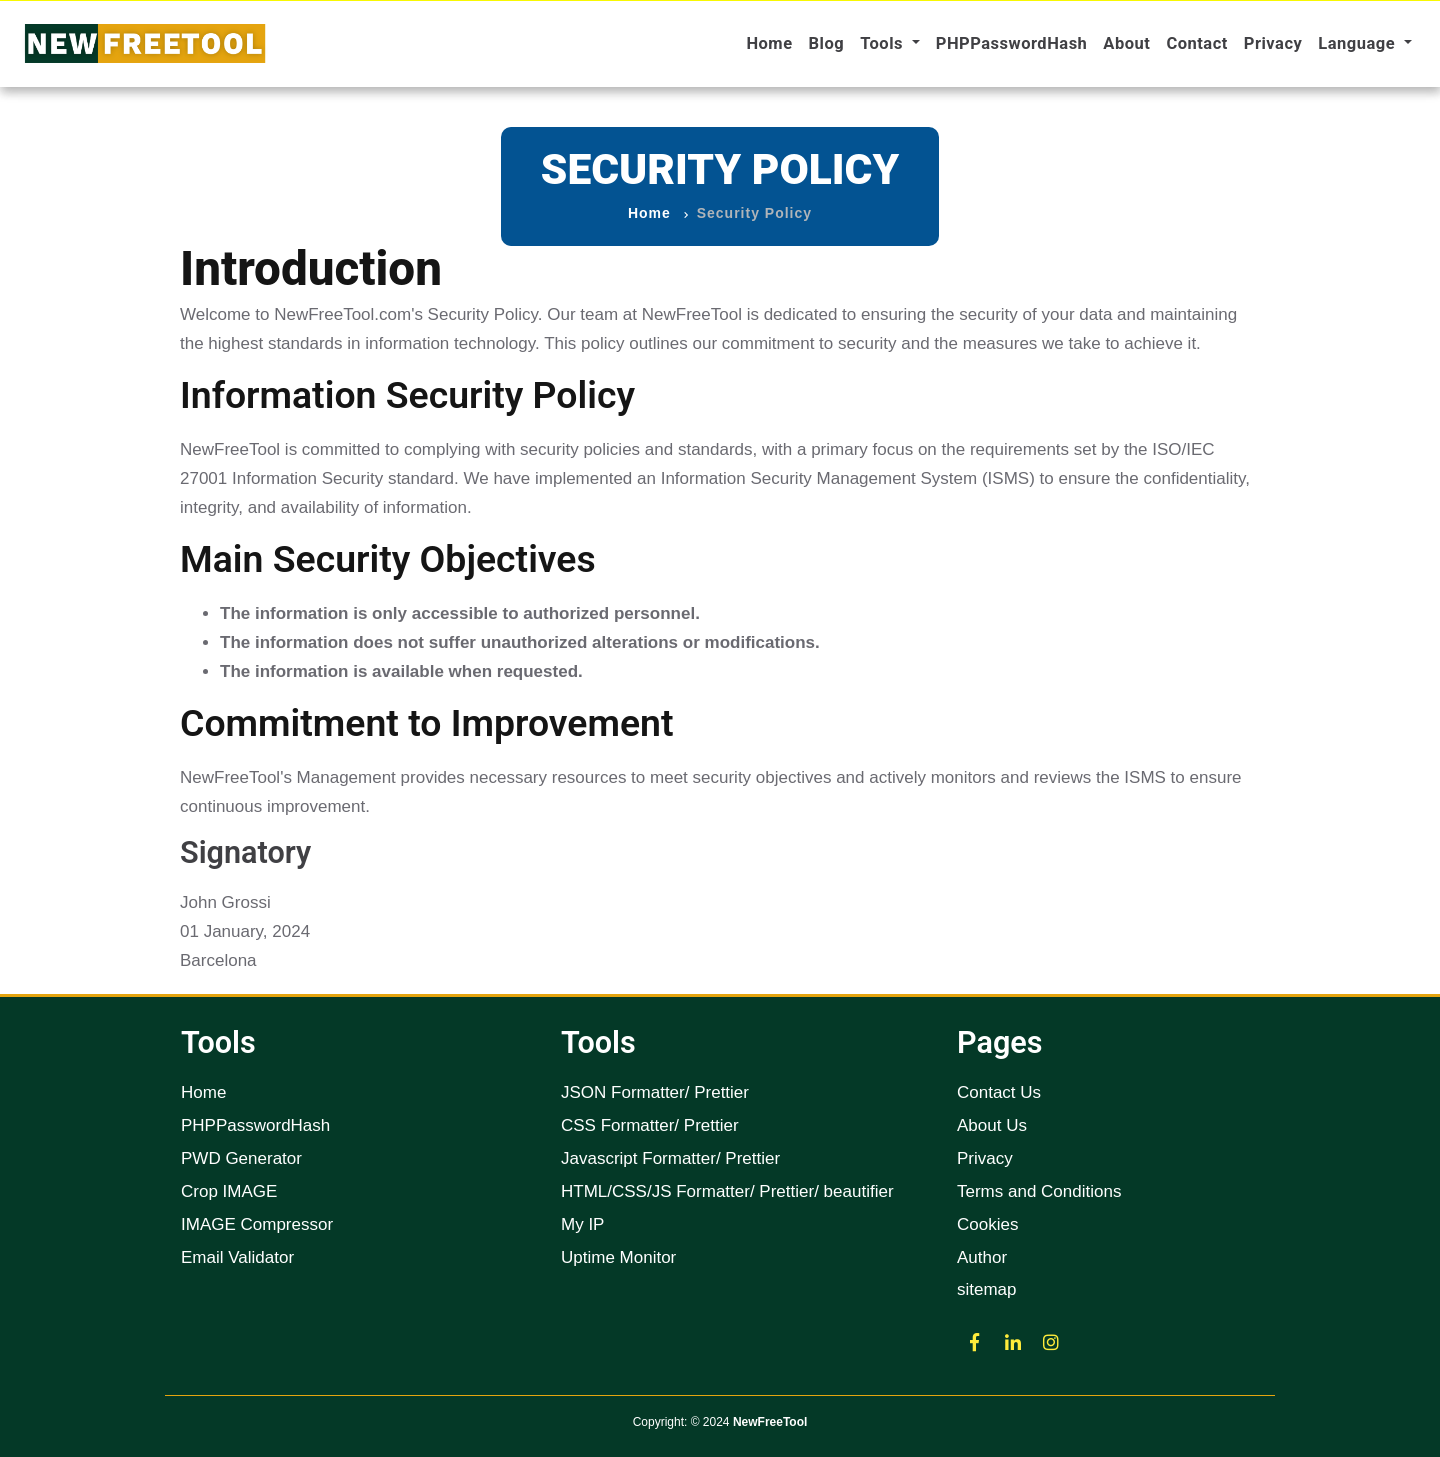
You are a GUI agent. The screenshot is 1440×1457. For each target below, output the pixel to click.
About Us (992, 1125)
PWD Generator (241, 1158)
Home (769, 43)
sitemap (987, 1289)
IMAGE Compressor (257, 1224)
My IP (582, 1224)
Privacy (1273, 43)
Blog (827, 43)
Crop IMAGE (229, 1191)
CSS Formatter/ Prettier (650, 1125)
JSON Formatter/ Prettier (655, 1092)
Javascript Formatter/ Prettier (670, 1158)
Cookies (987, 1224)
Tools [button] (883, 43)
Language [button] (1358, 43)
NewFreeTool (770, 1422)
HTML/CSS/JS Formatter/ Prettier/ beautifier (727, 1191)
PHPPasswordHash (1012, 43)
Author (982, 1257)
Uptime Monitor (618, 1257)
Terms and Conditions (1039, 1191)
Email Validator (237, 1257)
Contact (1196, 43)
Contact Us (999, 1092)
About (1126, 43)
